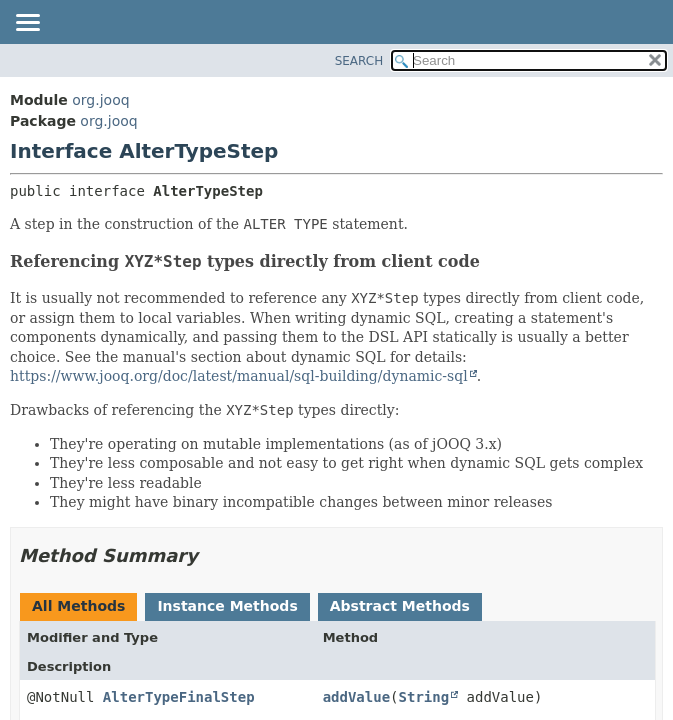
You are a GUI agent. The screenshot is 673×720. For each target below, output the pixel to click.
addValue (356, 697)
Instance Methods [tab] (227, 606)
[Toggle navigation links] (27, 24)
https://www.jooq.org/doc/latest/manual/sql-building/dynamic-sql (239, 376)
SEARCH (359, 61)
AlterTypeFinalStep (179, 697)
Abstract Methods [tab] (400, 606)
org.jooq (100, 100)
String (424, 697)
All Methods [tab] (78, 606)
